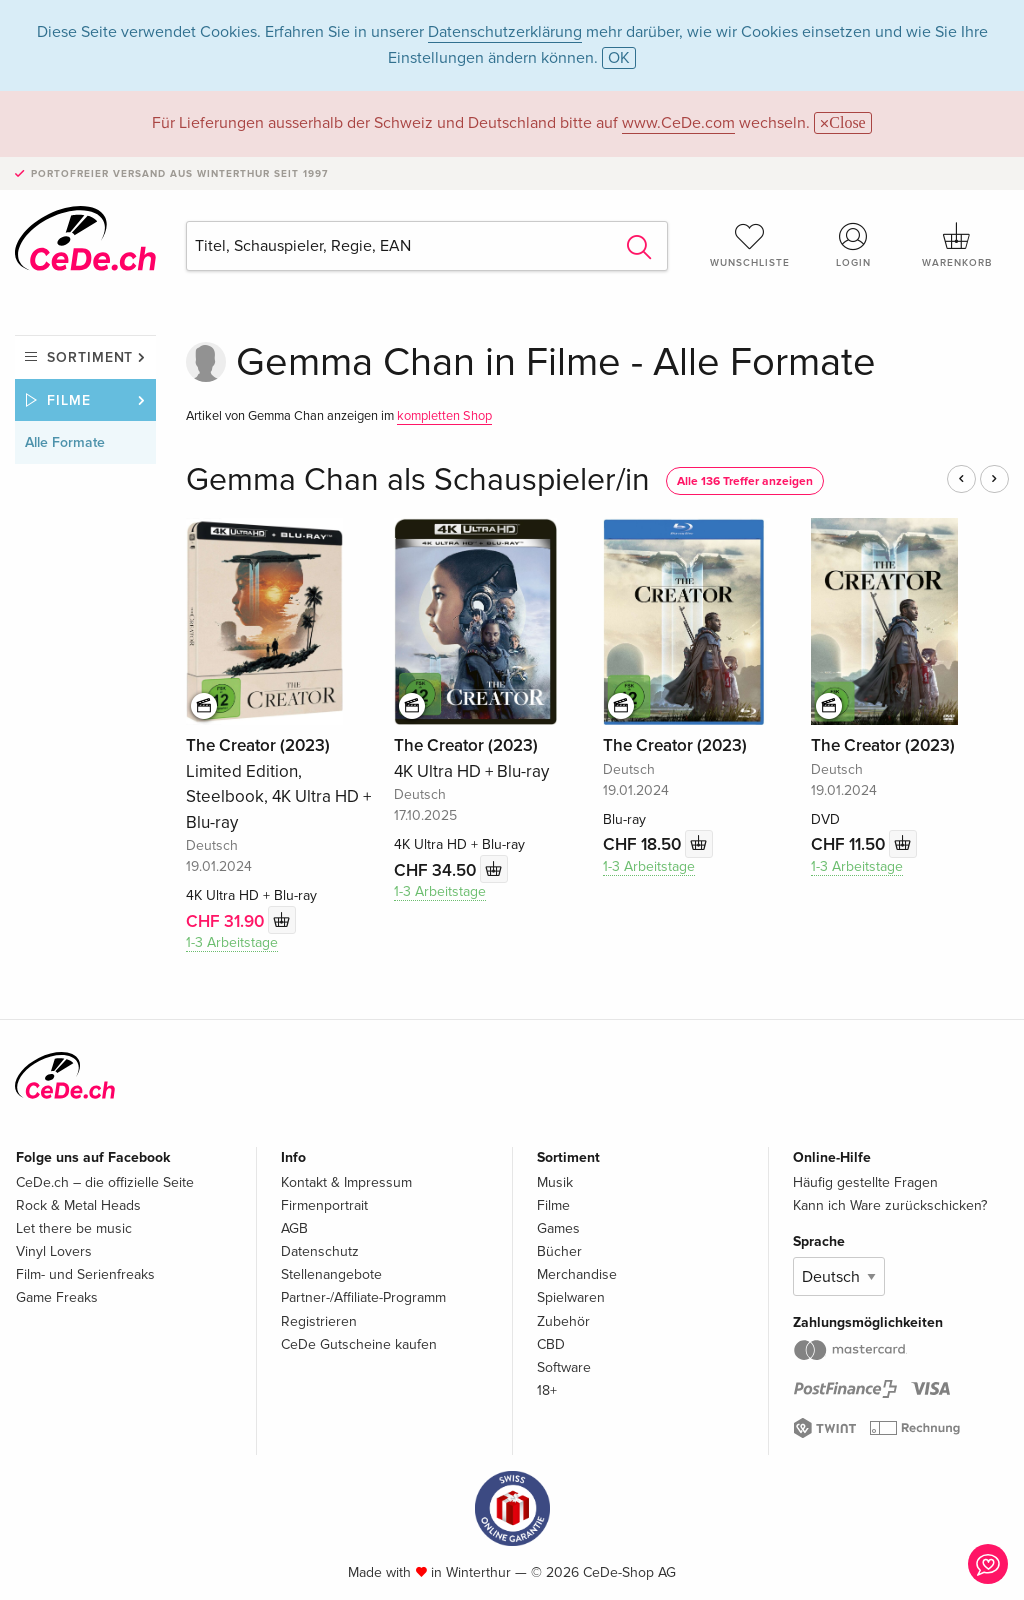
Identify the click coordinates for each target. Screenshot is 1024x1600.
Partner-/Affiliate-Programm (363, 1297)
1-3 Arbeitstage (232, 942)
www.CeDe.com (678, 123)
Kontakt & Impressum (346, 1182)
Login (853, 245)
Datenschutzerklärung (505, 32)
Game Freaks (57, 1297)
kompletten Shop (444, 416)
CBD (551, 1344)
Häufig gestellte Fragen (865, 1182)
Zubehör (563, 1321)
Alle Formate (65, 442)
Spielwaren (571, 1297)
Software (564, 1367)
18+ (547, 1390)
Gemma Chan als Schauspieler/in (418, 480)
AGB (294, 1228)
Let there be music (74, 1228)
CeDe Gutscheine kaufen (359, 1344)
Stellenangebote (331, 1274)
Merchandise (577, 1274)
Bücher (559, 1251)
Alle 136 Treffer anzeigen (745, 481)
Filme (69, 400)
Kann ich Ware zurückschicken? (890, 1205)
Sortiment (90, 357)
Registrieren (319, 1321)
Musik (555, 1182)
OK (619, 58)
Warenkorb (957, 245)
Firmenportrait (324, 1205)
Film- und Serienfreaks (85, 1274)
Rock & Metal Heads (78, 1205)
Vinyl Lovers (54, 1251)
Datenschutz (320, 1251)
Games (558, 1228)
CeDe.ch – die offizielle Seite (105, 1182)
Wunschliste (750, 245)
